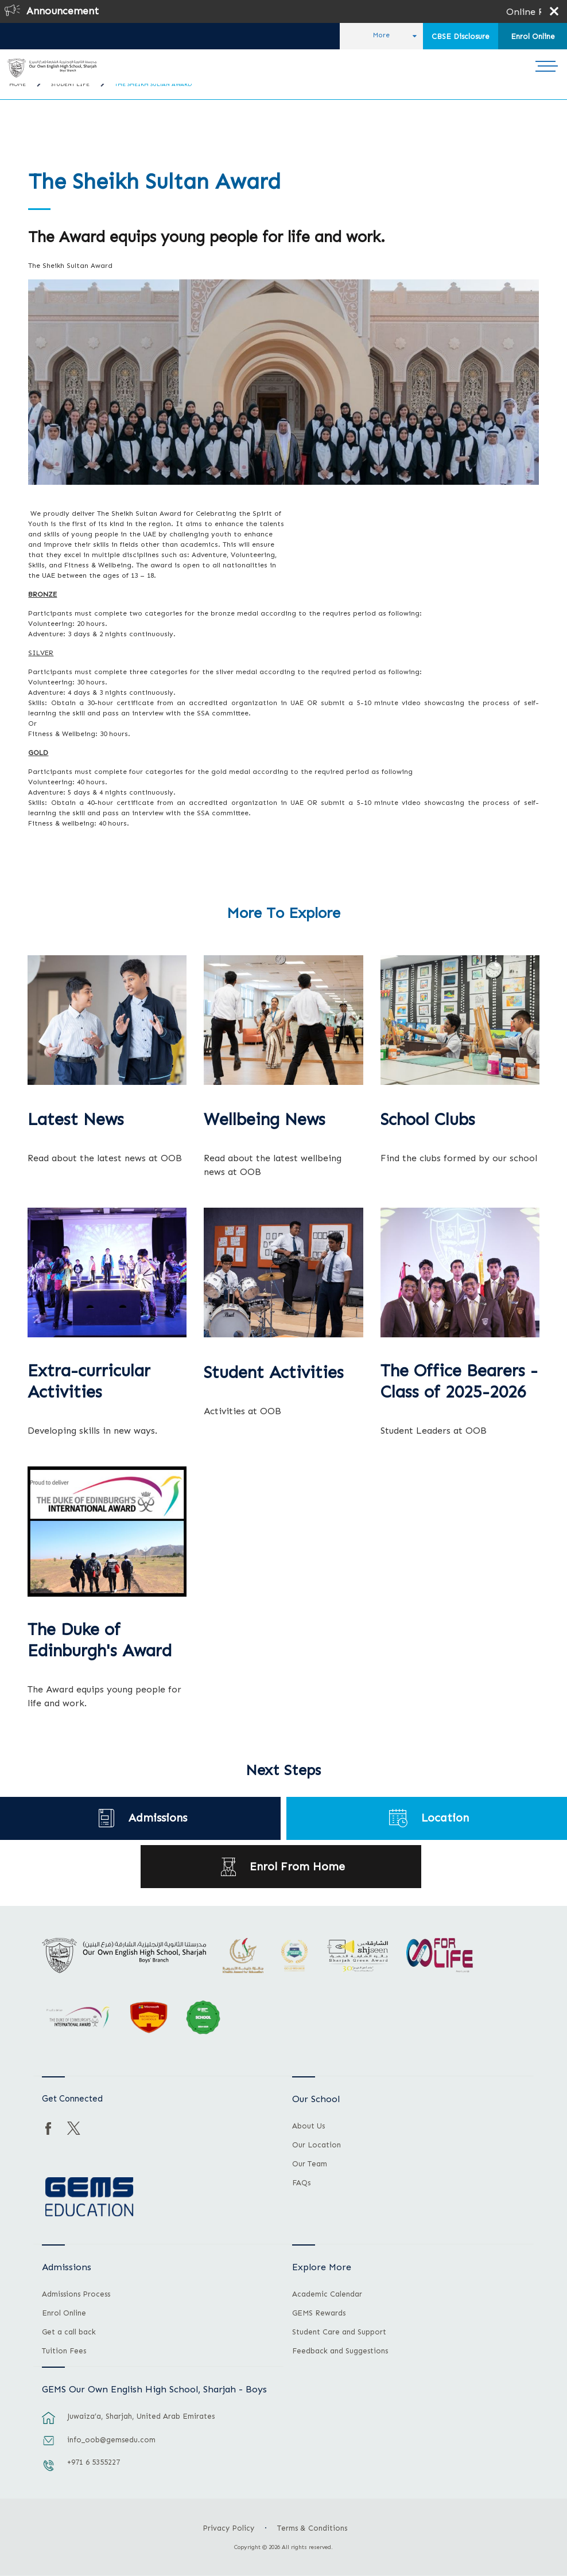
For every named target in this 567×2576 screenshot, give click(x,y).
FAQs (301, 2183)
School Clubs (427, 1120)
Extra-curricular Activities (89, 1382)
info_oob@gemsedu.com (111, 2439)
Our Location (316, 2145)
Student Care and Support (339, 2332)
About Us (308, 2126)
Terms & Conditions (312, 2528)
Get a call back (69, 2332)
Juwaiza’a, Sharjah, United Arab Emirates (141, 2416)
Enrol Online (533, 36)
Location (445, 1817)
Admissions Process (76, 2294)
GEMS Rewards (318, 2313)
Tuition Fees (64, 2351)
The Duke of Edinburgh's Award (100, 1640)
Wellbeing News (264, 1120)
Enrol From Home (297, 1866)
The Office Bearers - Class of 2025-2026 (459, 1382)
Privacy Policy (228, 2528)
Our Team (309, 2164)
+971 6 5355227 (93, 2462)
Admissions (158, 1817)
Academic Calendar (327, 2294)
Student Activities (274, 1373)
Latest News (76, 1120)
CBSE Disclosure (461, 36)
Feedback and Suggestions (340, 2351)
